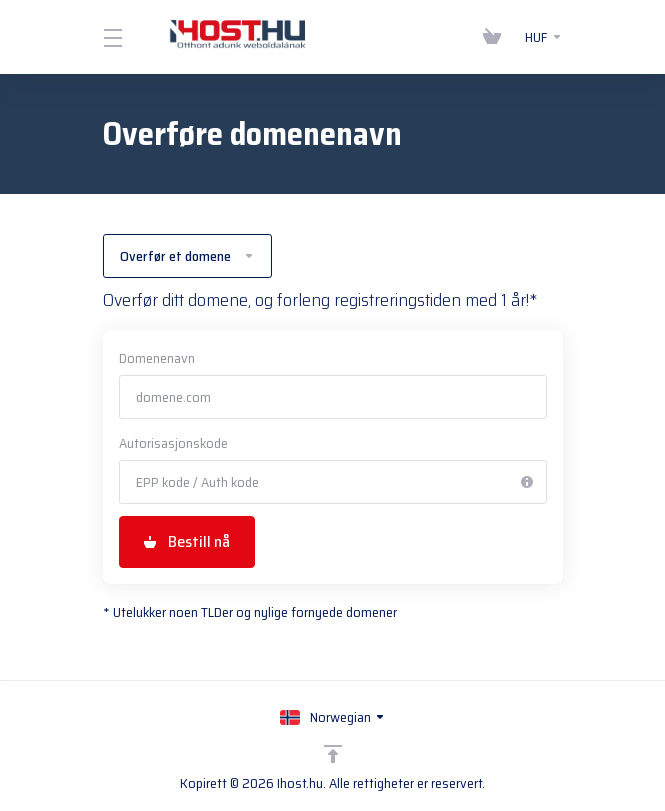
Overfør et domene (187, 256)
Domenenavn (157, 358)
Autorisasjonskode (173, 443)
